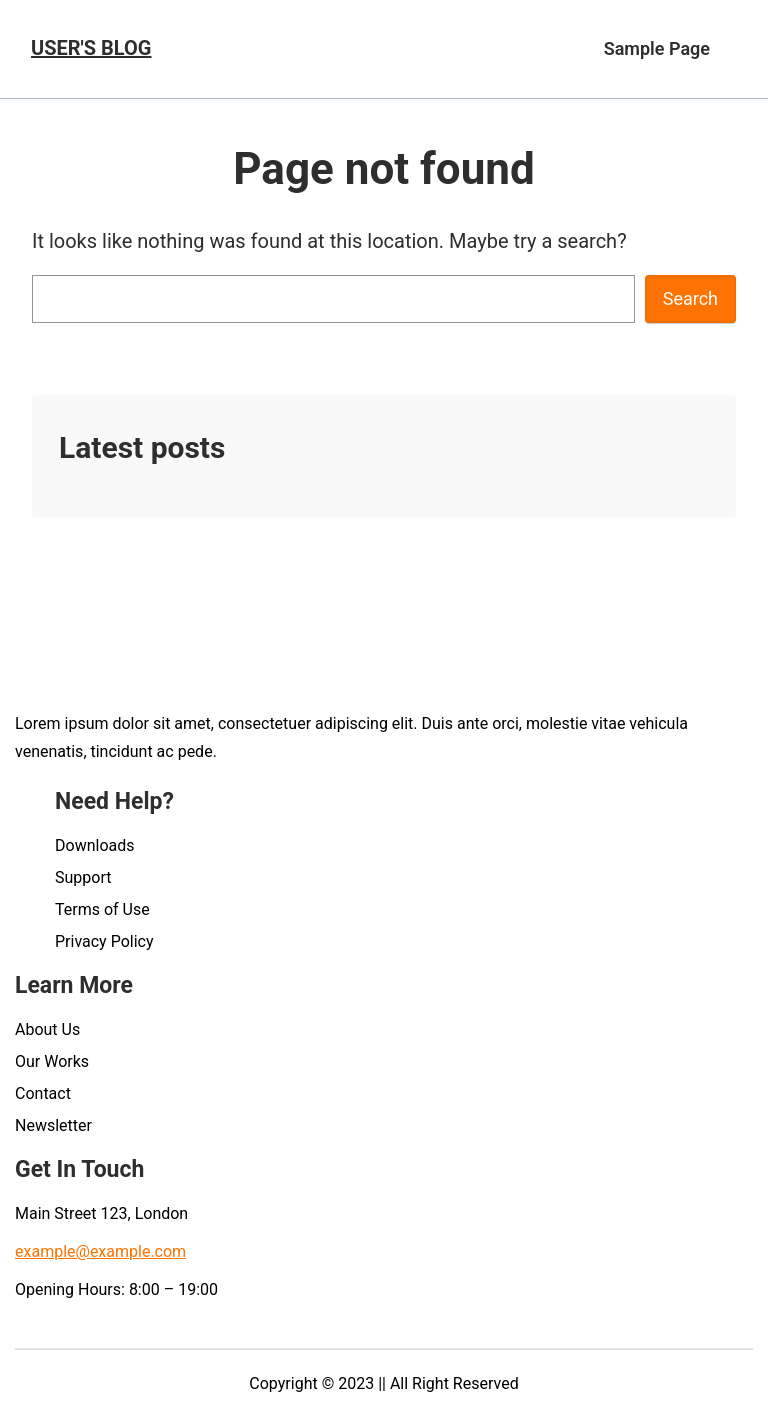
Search (690, 298)
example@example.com (100, 1251)
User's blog (91, 48)
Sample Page (657, 48)
